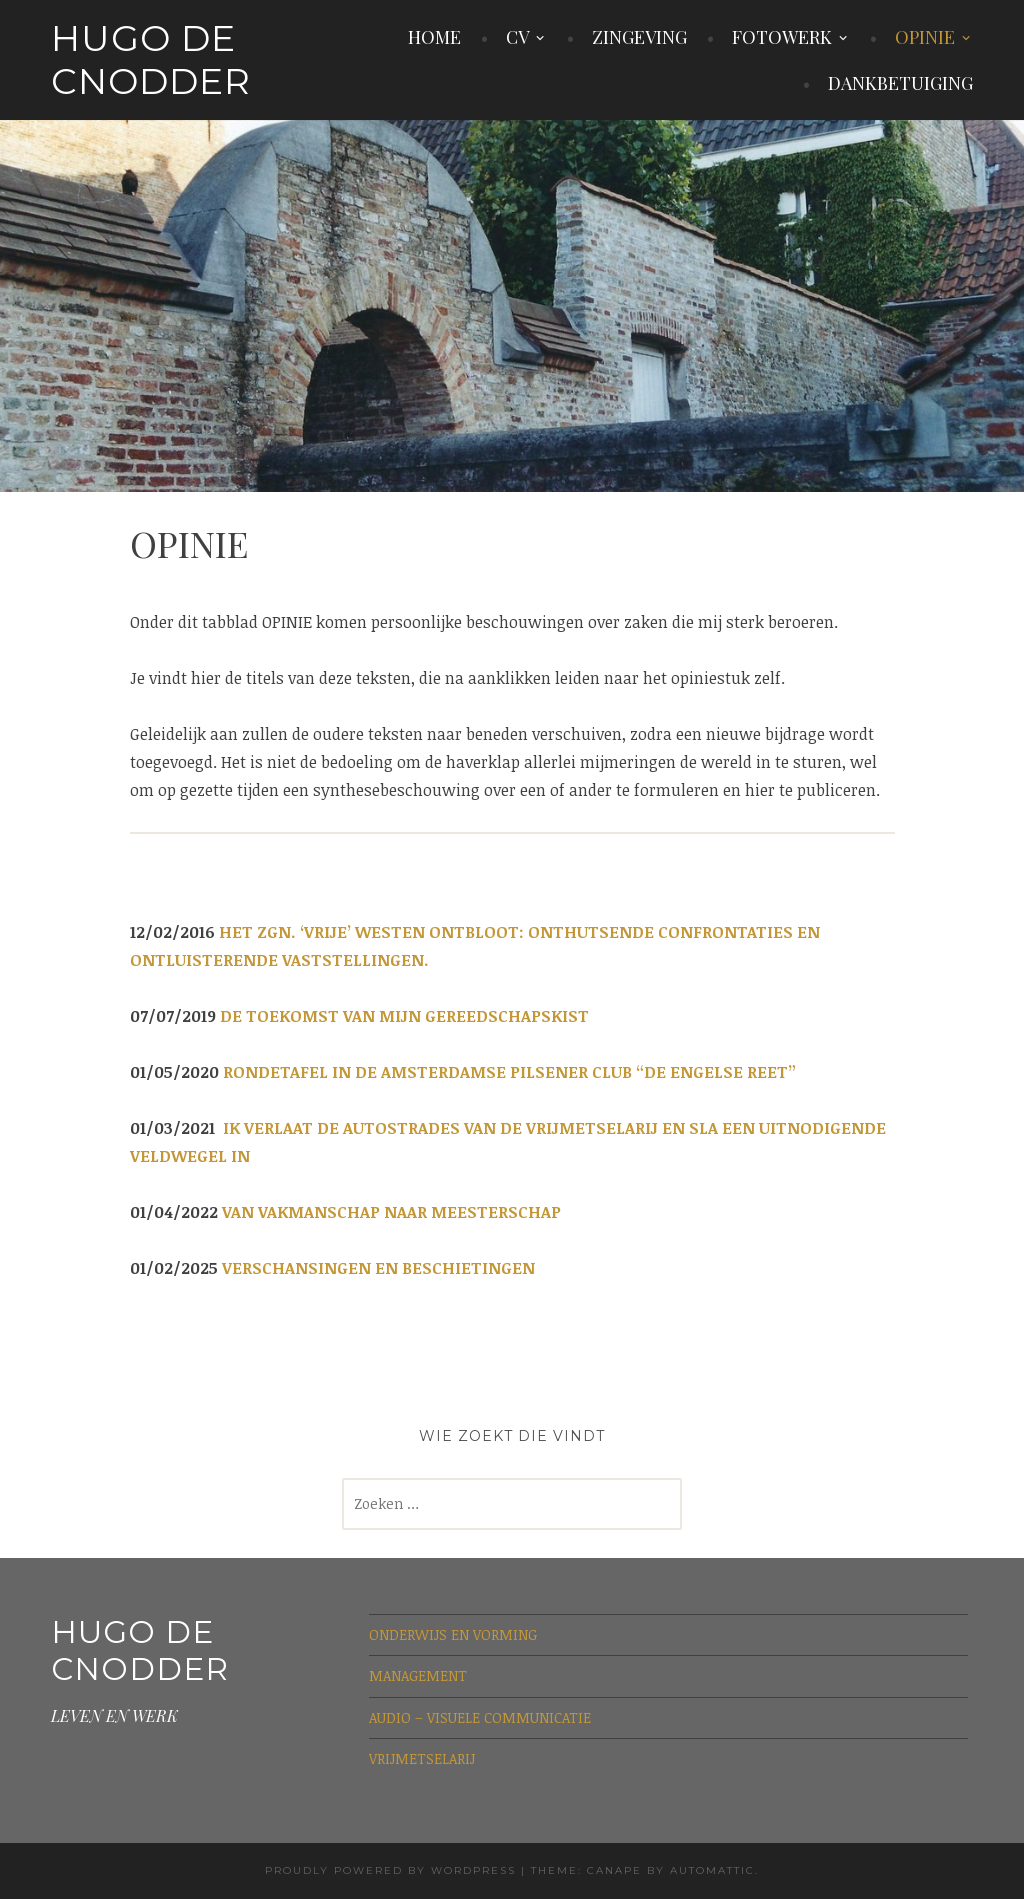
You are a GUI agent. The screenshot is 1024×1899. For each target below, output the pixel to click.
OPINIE (925, 37)
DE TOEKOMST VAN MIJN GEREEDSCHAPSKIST (404, 1016)
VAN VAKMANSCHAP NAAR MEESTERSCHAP (391, 1212)
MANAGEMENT (418, 1675)
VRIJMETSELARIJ (422, 1758)
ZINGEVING (639, 37)
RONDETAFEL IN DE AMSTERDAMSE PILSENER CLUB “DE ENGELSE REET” (509, 1072)
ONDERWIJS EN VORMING (453, 1634)
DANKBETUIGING (900, 83)
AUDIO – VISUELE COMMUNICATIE (480, 1717)
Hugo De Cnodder (151, 59)
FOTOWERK (782, 37)
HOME (434, 37)
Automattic (712, 1870)
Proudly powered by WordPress (390, 1870)
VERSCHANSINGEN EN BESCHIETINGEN (378, 1268)
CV (517, 37)
